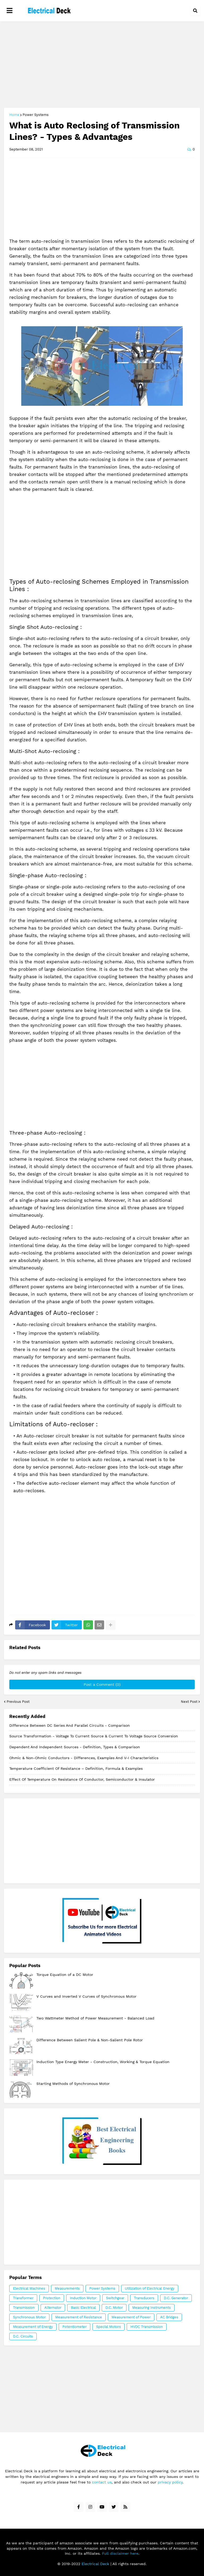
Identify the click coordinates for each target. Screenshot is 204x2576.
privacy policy (170, 2482)
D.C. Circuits (23, 2336)
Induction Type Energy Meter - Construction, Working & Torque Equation (102, 2062)
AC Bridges (169, 2317)
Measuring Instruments (151, 2308)
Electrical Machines (29, 2288)
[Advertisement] (102, 65)
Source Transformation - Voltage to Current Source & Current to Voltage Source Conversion (93, 1736)
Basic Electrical (83, 2308)
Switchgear (115, 2298)
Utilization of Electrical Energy (150, 2288)
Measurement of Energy (33, 2327)
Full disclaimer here (120, 2553)
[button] (10, 10)
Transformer (23, 2298)
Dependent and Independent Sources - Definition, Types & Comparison (74, 1747)
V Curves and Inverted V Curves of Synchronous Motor (86, 1996)
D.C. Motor (114, 2308)
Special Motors (108, 2327)
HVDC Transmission (146, 2327)
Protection (51, 2298)
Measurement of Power (131, 2317)
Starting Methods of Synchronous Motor (73, 2083)
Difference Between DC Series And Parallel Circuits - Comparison (69, 1725)
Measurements (67, 2288)
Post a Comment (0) (102, 1684)
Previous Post (18, 1701)
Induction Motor (83, 2298)
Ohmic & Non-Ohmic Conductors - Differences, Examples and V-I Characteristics (83, 1758)
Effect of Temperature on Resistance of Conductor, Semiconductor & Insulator (82, 1779)
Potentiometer (74, 2327)
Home (14, 114)
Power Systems (36, 114)
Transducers (144, 2298)
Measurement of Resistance (78, 2317)
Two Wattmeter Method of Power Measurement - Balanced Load (95, 2018)
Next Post (189, 1701)
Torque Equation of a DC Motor (64, 1974)
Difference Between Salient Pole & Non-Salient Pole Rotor (89, 2040)
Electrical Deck (95, 2564)
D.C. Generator (176, 2298)
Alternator (52, 2308)
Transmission (24, 2308)
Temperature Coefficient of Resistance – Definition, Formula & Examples (76, 1768)
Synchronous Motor (29, 2317)
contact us (102, 2482)
